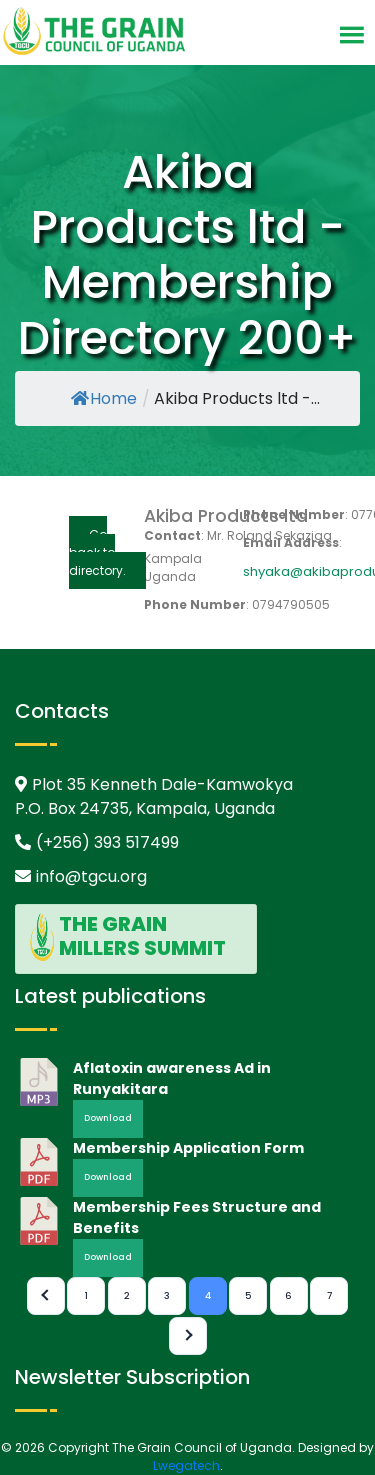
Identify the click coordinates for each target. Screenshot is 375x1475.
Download (108, 1118)
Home (104, 398)
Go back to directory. (97, 552)
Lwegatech (186, 1465)
